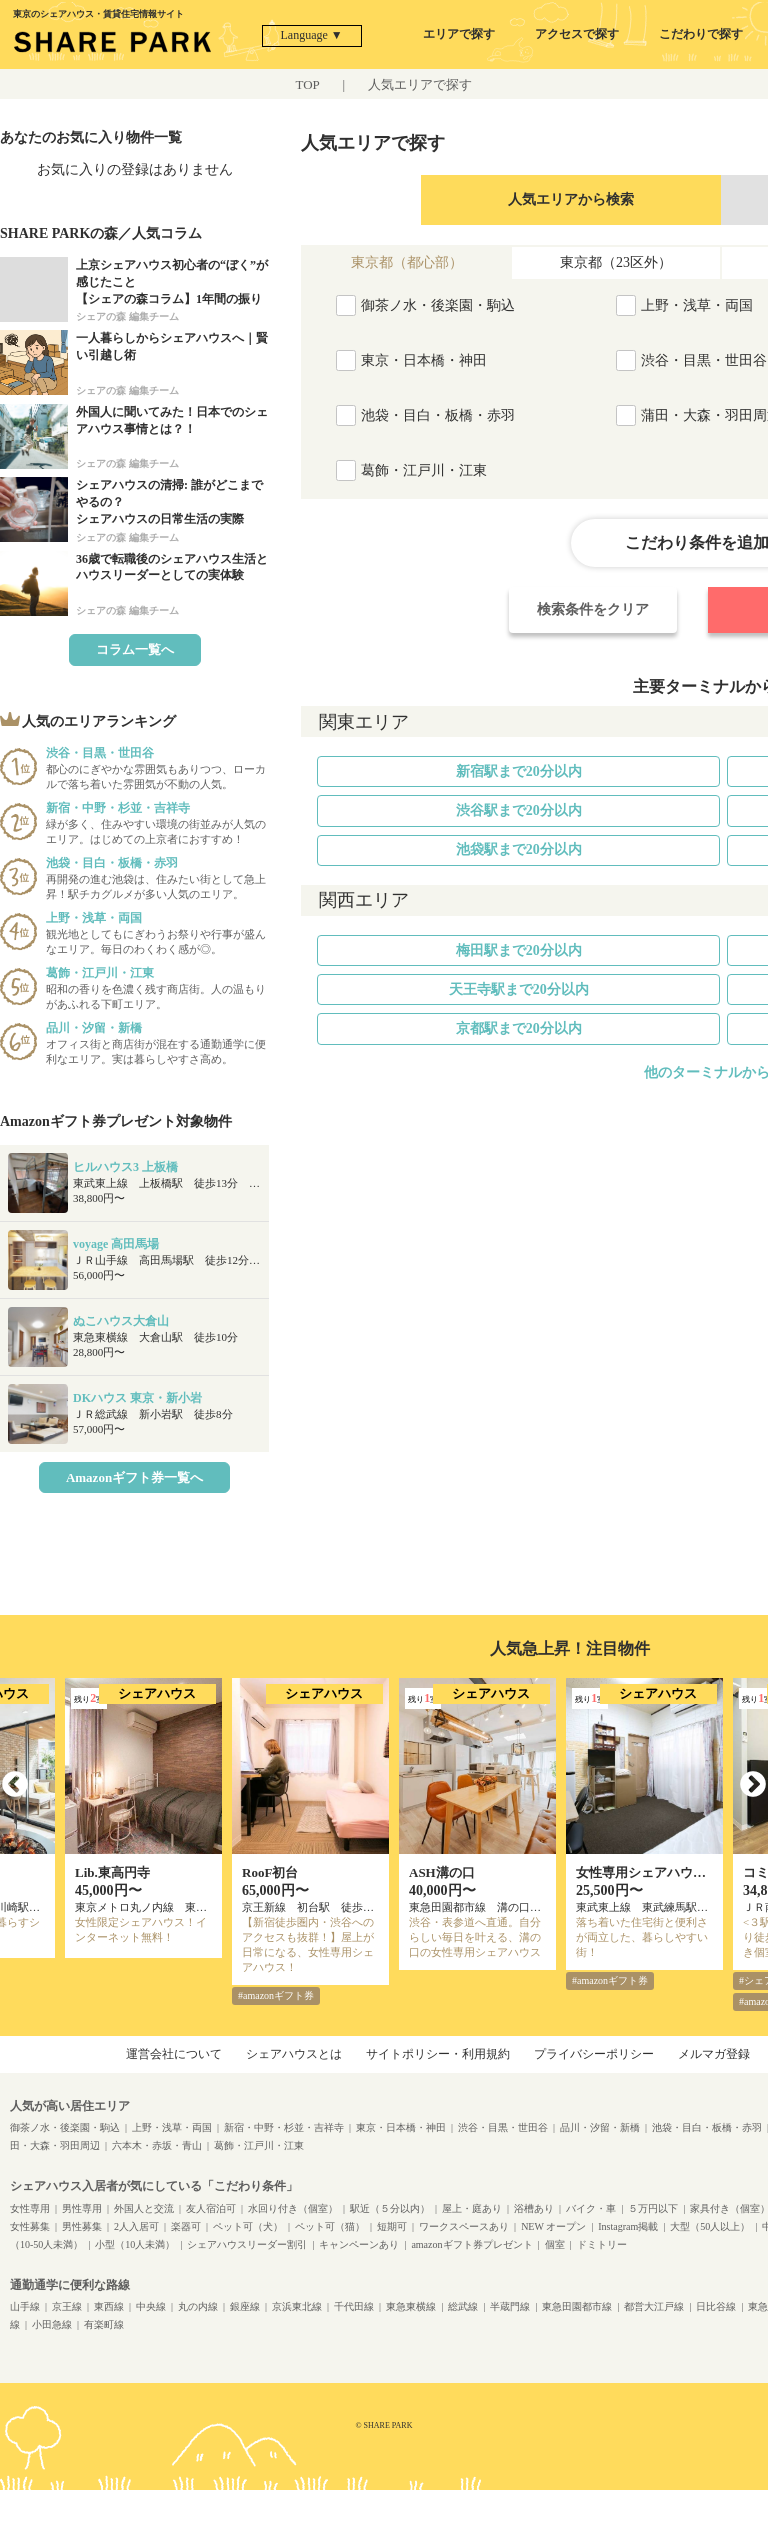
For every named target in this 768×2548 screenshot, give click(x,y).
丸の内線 (198, 2306)
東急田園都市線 (577, 2306)
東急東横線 (411, 2306)
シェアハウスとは (294, 2054)
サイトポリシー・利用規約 (438, 2054)
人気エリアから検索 (571, 199)
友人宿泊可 (211, 2208)
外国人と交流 (144, 2208)
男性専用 (82, 2208)
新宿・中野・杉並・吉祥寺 (284, 2127)
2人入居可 (136, 2226)
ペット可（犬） (248, 2226)
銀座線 (245, 2306)
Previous (15, 1785)
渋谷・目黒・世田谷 (503, 2127)
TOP (308, 84)
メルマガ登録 (714, 2054)
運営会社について (174, 2054)
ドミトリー (602, 2244)
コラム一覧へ (135, 649)
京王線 (67, 2306)
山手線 (25, 2306)
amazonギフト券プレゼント (471, 2244)
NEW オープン (553, 2226)
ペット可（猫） (330, 2226)
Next (753, 1785)
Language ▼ (312, 35)
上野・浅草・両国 (172, 2127)
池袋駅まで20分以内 (519, 849)
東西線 (109, 2306)
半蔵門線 (510, 2306)
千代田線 (354, 2306)
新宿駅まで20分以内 (519, 771)
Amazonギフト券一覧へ (134, 1477)
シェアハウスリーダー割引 (247, 2244)
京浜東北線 (297, 2306)
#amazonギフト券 (276, 1995)
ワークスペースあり (464, 2226)
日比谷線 (716, 2306)
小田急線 (52, 2324)
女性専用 (30, 2208)
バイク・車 (591, 2208)
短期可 (392, 2226)
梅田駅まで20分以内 (519, 950)
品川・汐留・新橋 (600, 2127)
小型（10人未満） (135, 2244)
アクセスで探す (577, 34)
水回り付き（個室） (293, 2208)
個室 (555, 2244)
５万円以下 (653, 2208)
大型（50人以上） (710, 2226)
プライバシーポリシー (594, 2054)
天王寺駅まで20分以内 (519, 989)
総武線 (463, 2306)
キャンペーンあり (359, 2244)
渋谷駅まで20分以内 (519, 810)
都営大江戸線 (654, 2306)
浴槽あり (534, 2208)
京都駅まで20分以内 (519, 1028)
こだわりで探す (701, 34)
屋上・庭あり (472, 2208)
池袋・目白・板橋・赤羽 (707, 2127)
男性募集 (82, 2226)
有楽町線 (104, 2324)
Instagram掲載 (628, 2226)
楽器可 (186, 2226)
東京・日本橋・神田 (401, 2127)
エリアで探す (459, 34)
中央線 (151, 2306)
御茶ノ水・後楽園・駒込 (65, 2127)
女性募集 (30, 2226)
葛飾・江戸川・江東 (259, 2145)
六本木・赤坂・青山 (157, 2145)
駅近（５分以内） (390, 2208)
